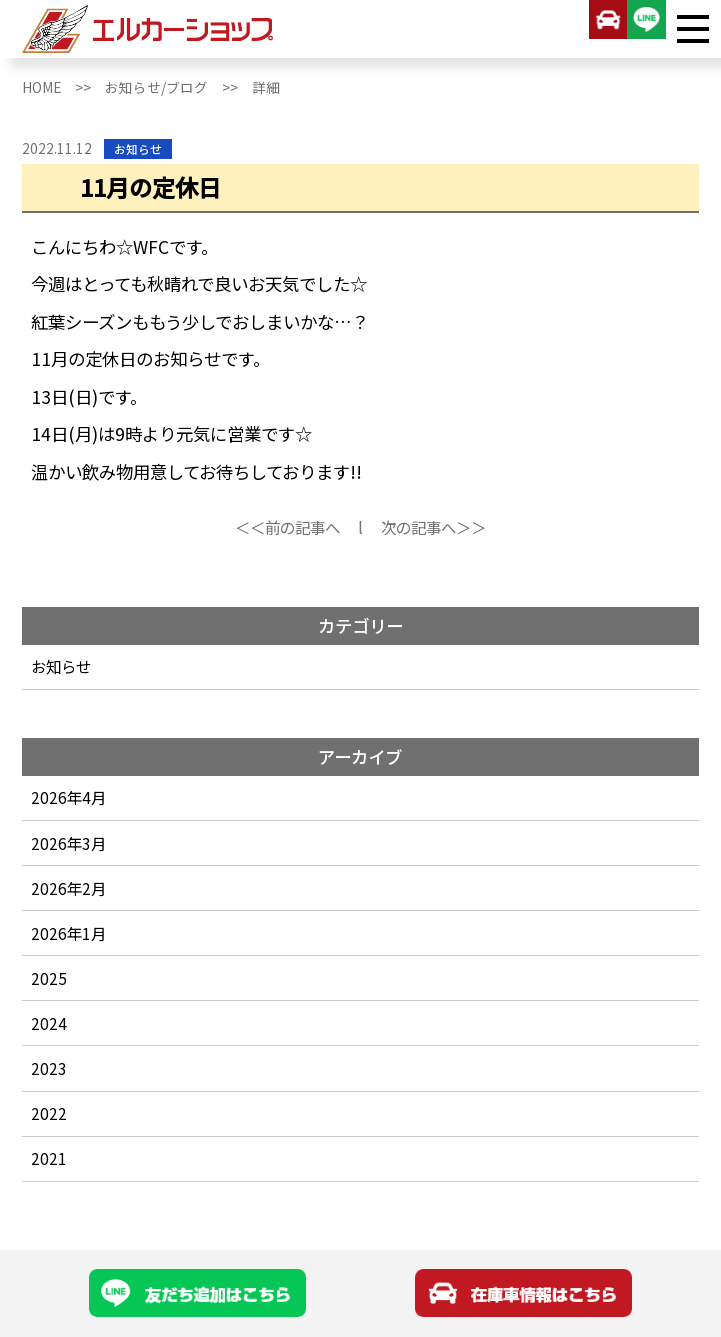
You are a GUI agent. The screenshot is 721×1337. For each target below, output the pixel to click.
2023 (49, 1068)
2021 (49, 1158)
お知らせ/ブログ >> (178, 87)
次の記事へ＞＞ (433, 527)
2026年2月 (68, 888)
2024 (49, 1023)
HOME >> (63, 87)
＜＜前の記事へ (287, 527)
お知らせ (61, 666)
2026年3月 (68, 843)
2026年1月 (68, 933)
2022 (49, 1113)
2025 (49, 978)
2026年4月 (68, 797)
